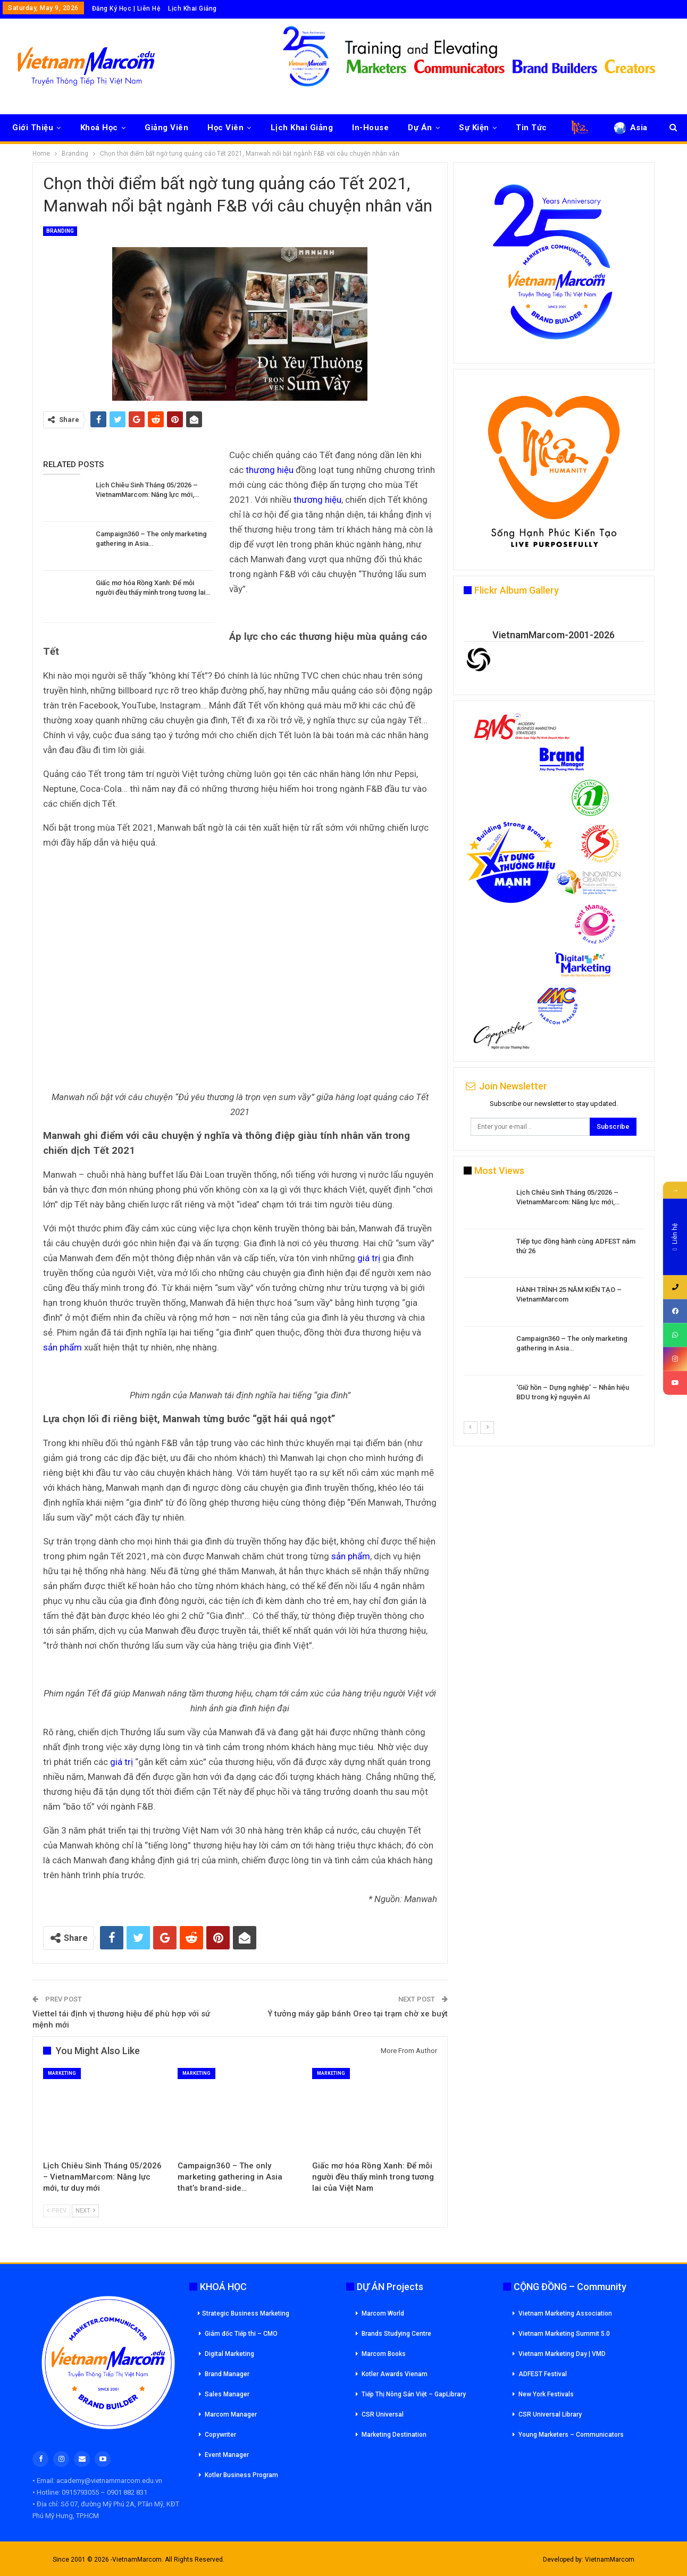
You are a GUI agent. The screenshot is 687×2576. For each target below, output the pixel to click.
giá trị (368, 1258)
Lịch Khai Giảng (192, 8)
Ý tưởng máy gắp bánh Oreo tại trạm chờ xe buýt (357, 2013)
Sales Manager (227, 2394)
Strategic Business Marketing (243, 2313)
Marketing (62, 2073)
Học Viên (225, 127)
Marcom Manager (231, 2414)
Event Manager (227, 2455)
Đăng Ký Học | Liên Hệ (126, 8)
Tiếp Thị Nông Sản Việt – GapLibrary (414, 2394)
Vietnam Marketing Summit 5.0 (564, 2333)
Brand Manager (227, 2374)
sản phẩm (62, 1347)
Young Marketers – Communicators (571, 2434)
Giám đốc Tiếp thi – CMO (241, 2333)
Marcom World (383, 2313)
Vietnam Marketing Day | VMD (562, 2354)
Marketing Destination (394, 2434)
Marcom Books (384, 2354)
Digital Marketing (229, 2354)
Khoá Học (99, 127)
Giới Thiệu (32, 127)
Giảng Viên (166, 127)
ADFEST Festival (542, 2374)
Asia (630, 127)
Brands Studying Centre (396, 2333)
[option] (554, 1304)
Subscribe (613, 1126)
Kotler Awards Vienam (395, 2374)
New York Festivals (546, 2394)
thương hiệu (270, 469)
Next (85, 2210)
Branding (60, 231)
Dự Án (420, 127)
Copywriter (220, 2434)
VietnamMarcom (609, 2559)
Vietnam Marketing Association (565, 2313)
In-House (370, 127)
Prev (56, 2210)
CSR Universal (383, 2414)
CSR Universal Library (550, 2414)
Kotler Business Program (241, 2475)
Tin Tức (531, 127)
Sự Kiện (474, 127)
